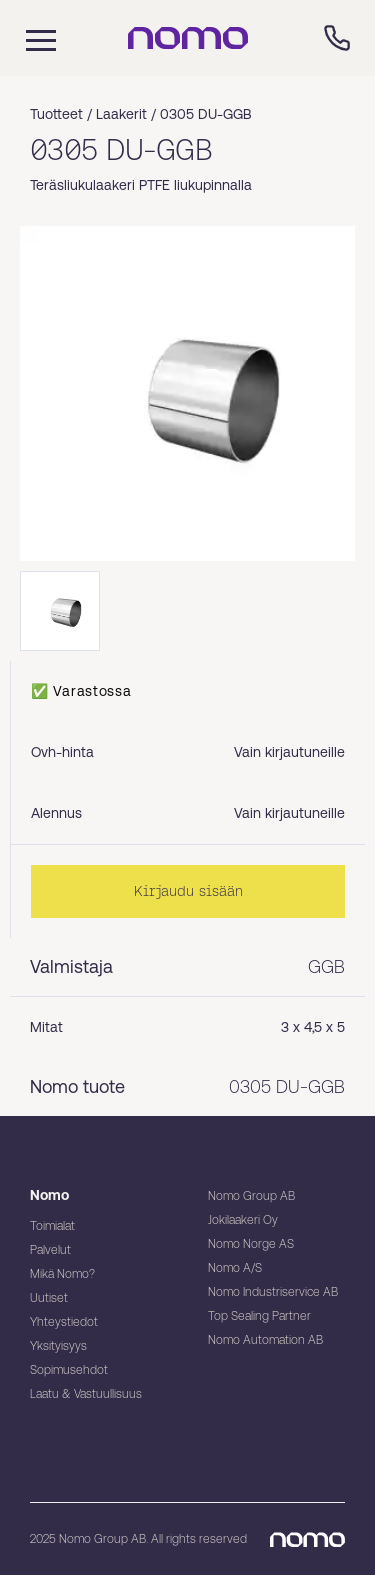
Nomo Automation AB (265, 1340)
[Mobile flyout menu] (28, 38)
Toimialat (52, 1226)
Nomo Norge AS (251, 1244)
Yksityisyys (58, 1346)
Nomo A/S (235, 1268)
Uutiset (49, 1298)
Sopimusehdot (69, 1370)
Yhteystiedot (64, 1322)
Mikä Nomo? (62, 1274)
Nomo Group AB (251, 1196)
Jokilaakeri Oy (243, 1220)
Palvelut (50, 1250)
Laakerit (121, 114)
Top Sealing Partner (259, 1316)
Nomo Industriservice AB (273, 1292)
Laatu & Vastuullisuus (86, 1394)
